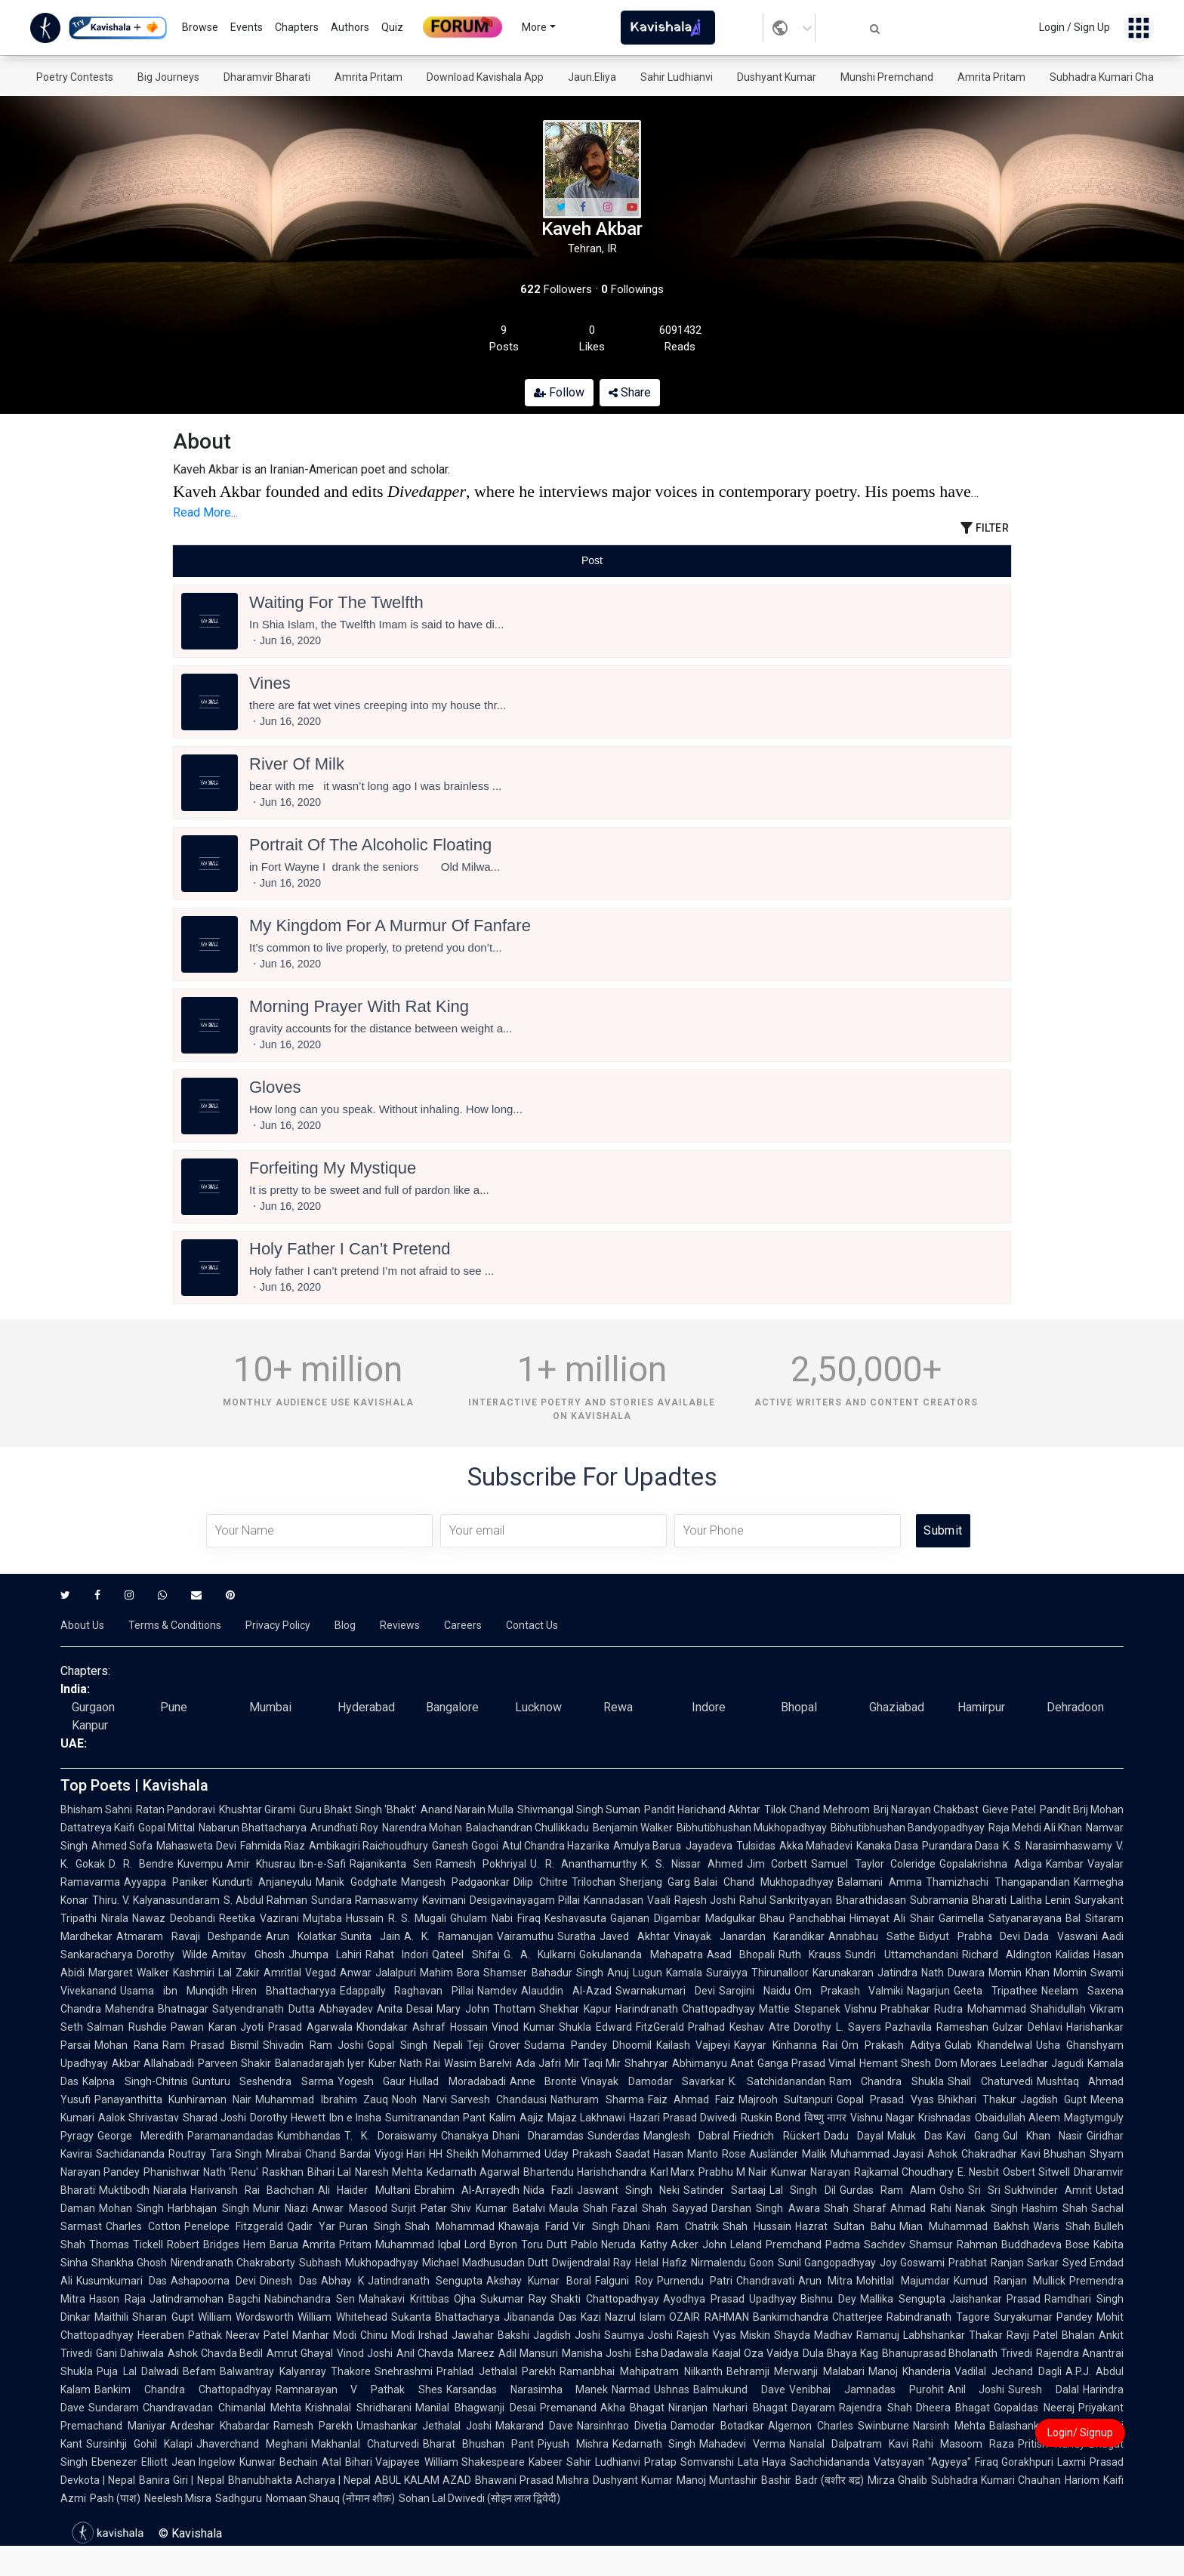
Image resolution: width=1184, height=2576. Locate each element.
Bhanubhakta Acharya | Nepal (299, 2480)
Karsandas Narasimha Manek (527, 2389)
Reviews (400, 1625)
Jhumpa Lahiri (325, 1954)
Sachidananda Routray (151, 2154)
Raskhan (283, 2172)
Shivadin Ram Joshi (313, 2045)
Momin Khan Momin (1037, 1973)
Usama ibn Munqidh (174, 1991)
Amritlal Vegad (300, 1973)
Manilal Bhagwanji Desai (475, 2408)
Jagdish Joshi (566, 2335)
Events (246, 27)
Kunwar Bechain (278, 2462)
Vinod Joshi (365, 2353)
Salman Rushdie (127, 2027)
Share (630, 392)
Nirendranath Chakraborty (233, 2263)
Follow (559, 392)
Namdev (497, 1991)
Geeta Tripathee (996, 1991)
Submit (942, 1530)
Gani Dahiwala (130, 2353)
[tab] (312, 561)
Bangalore (452, 1707)
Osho (951, 2190)
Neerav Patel (257, 2335)
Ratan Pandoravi (175, 1809)
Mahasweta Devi (196, 1846)
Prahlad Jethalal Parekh (496, 2371)
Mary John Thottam (485, 2009)
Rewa (618, 1707)
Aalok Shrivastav (138, 2118)
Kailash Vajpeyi (693, 2045)
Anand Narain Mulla (467, 1809)
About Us (82, 1625)
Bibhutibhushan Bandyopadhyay (908, 1828)
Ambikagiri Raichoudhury (368, 1846)
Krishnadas (944, 2118)
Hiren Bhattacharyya (284, 1991)
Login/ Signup (1080, 2432)
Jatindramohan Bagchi (205, 2299)
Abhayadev (346, 2009)
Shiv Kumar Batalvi (498, 2208)
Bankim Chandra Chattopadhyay (183, 2389)
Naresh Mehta (389, 2172)
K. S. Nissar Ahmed (692, 1864)
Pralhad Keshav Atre (739, 2027)
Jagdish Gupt (1053, 2099)
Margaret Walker (128, 1973)
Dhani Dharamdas (538, 2136)
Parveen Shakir (234, 2063)
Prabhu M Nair (732, 2172)
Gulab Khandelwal (989, 2045)
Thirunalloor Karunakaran (812, 1973)
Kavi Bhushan (1054, 2154)
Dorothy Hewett (287, 2118)
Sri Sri (984, 2190)
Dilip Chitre (540, 1882)
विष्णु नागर (825, 2118)
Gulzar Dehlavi (1027, 2027)
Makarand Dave (534, 2426)
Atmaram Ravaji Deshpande (189, 1936)
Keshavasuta (575, 1918)
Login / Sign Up (1074, 27)
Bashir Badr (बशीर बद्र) (812, 2480)
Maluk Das (914, 2136)
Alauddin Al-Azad (566, 1991)
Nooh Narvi (419, 2099)
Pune (173, 1707)
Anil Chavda (425, 2353)
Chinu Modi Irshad (404, 2335)
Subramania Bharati (958, 1900)
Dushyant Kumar (776, 77)
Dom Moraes (966, 2063)
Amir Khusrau (261, 1864)
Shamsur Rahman (953, 2244)
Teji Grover (494, 2045)
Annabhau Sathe (871, 1936)
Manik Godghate (356, 1882)
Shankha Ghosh (129, 2263)
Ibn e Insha (355, 2118)
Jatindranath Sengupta (425, 2281)
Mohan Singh (131, 2208)
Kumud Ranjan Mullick (1009, 2281)
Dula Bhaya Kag (840, 2353)
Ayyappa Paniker (166, 1882)
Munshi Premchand (886, 77)
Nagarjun (928, 1991)
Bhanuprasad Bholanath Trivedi (957, 2353)
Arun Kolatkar (301, 1936)
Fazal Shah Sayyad (660, 2208)
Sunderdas (613, 2136)
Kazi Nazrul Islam (623, 2317)
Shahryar (646, 2063)
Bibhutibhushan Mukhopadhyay (752, 1828)
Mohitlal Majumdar (902, 2281)
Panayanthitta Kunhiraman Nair (172, 2099)
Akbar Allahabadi (153, 2063)
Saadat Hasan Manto (666, 2154)
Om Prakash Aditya (890, 2045)
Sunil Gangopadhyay (827, 2263)
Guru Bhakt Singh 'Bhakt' (357, 1809)
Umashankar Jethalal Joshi (424, 2426)
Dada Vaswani (1061, 1936)
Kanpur (90, 1725)
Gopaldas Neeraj (1034, 2408)
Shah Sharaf (855, 2208)
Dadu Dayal (853, 2136)
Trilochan (593, 1882)
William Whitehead (342, 2317)
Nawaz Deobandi (173, 1918)
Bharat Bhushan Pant (478, 2444)
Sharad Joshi (214, 2118)
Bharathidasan (871, 1900)
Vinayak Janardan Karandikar (749, 1936)
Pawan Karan (203, 2027)
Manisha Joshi (596, 2353)
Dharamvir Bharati (267, 77)
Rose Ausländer (760, 2154)
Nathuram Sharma (596, 2099)
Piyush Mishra (573, 2444)
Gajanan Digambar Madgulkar (683, 1918)
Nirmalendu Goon (732, 2263)
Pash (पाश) (115, 2498)
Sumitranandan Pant (435, 2118)
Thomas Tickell (126, 2244)
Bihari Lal (329, 2172)
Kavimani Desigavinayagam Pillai (500, 1900)
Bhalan (1078, 2335)
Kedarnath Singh (654, 2444)
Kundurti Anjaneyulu (262, 1882)
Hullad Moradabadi (457, 2081)
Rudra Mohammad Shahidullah (1010, 2009)
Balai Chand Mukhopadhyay (764, 1882)
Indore (709, 1707)
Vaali (659, 1900)
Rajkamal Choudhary (904, 2172)
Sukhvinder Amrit (1048, 2190)
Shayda (792, 2335)
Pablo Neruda (604, 2244)
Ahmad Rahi (920, 2208)
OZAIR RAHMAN (708, 2317)
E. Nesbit (978, 2172)
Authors (350, 27)
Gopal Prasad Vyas (885, 2099)
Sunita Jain (370, 1936)
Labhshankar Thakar (953, 2335)
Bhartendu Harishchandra (584, 2172)
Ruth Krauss (810, 1954)
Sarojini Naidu (755, 1991)
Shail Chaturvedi (990, 2081)
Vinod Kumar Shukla (542, 2027)
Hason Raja (117, 2299)
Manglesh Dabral (686, 2136)
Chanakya (465, 2136)
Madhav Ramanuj (856, 2335)
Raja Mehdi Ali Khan (1035, 1828)
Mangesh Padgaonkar (455, 1882)
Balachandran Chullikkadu (527, 1828)
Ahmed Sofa (122, 1846)
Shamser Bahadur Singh (543, 1973)
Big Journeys (168, 77)
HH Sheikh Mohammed (485, 2154)
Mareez (476, 2353)
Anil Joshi (976, 2389)
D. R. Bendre (141, 1864)
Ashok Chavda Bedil (216, 2353)
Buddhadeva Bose (1045, 2244)
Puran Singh (370, 2226)
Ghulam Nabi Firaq (495, 1918)
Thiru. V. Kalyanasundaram (156, 1900)
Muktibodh (124, 2190)
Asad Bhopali (741, 1954)
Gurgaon (93, 1707)
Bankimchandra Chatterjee (818, 2317)
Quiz (392, 27)
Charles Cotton (143, 2226)
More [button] (534, 27)
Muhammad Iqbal (418, 2244)
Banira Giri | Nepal (181, 2480)
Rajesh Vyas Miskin (723, 2335)
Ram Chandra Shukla (886, 2081)
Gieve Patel (1009, 1809)
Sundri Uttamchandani (901, 1954)
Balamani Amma (879, 1882)
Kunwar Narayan (810, 2172)
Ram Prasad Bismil (210, 2045)
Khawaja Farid (533, 2226)
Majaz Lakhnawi (586, 2118)
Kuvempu (200, 1864)
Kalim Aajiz (516, 2118)
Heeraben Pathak (179, 2335)
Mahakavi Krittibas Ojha (417, 2299)
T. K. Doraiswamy (390, 2136)
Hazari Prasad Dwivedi (683, 2118)
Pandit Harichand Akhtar (702, 1809)
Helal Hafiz (660, 2263)
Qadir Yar (311, 2226)
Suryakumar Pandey (1043, 2317)
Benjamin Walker (633, 1828)
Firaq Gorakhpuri (1014, 2462)
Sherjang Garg (655, 1882)
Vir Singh (595, 2226)
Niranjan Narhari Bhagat (727, 2408)
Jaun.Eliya (592, 77)
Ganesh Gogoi (465, 1846)
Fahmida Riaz (272, 1846)
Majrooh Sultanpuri (785, 2099)
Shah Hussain (757, 2226)
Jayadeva (709, 1846)
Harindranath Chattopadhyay (685, 2009)
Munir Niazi (280, 2208)
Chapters (297, 27)
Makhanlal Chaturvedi (365, 2444)
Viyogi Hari (400, 2154)
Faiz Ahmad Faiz (691, 2099)
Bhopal (799, 1707)
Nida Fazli (548, 2190)
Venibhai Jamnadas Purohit (866, 2389)
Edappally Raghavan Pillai (407, 1991)
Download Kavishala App (485, 77)
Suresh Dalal (1043, 2389)
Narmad (631, 2389)
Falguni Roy (624, 2281)
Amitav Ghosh (247, 1954)
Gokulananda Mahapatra (640, 1954)
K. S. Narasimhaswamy (1057, 1846)
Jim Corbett (777, 1864)
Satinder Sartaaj (724, 2190)
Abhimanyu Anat (713, 2063)
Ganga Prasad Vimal (806, 2063)
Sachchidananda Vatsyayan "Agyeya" (880, 2462)
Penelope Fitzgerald (233, 2226)
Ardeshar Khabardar (220, 2426)
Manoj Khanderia (909, 2371)
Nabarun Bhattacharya (253, 1828)
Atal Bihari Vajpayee (371, 2462)
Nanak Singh (986, 2208)
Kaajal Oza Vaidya (755, 2353)
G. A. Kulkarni (540, 1954)
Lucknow (538, 1707)
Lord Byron (490, 2244)
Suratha (576, 1936)
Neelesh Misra (177, 2498)
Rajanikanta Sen (391, 1864)
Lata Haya (762, 2462)
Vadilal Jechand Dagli (1007, 2371)
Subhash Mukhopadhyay (358, 2263)
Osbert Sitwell (1036, 2172)
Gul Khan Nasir (1043, 2136)
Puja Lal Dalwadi (138, 2371)
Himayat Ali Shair (892, 1918)
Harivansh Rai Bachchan (252, 2190)
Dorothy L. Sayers (837, 2027)
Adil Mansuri (528, 2353)
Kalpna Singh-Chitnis (135, 2081)
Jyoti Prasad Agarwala (296, 2027)
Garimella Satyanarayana (1000, 1918)
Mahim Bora (449, 1973)
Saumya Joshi (639, 2335)
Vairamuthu (525, 1936)
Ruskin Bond (770, 2118)
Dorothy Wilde (172, 1954)
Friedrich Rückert (776, 2136)
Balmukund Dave (739, 2389)
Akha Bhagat (632, 2408)
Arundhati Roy (344, 1828)
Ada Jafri (538, 2063)
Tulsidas (755, 1846)
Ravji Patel (1032, 2335)
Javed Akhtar (635, 1936)
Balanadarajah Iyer (320, 2063)
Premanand (568, 2408)
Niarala (170, 2190)
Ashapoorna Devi (213, 2281)
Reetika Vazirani (259, 1918)
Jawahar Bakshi (490, 2335)
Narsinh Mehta (949, 2426)
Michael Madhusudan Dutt (485, 2263)
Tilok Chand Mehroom (816, 1809)
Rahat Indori (396, 1954)
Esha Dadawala (672, 2353)
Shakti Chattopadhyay (604, 2299)
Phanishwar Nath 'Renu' (200, 2172)
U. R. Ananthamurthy (583, 1864)
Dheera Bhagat (953, 2408)
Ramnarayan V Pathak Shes (359, 2389)
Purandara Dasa (960, 1846)
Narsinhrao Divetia (622, 2426)
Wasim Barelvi (478, 2063)
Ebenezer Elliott (129, 2462)
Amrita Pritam (368, 77)
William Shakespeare (475, 2462)
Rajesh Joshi (704, 1900)
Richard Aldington (1007, 1954)
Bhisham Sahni (96, 1809)
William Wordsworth (246, 2317)
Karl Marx (672, 2172)
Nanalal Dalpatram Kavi (848, 2444)
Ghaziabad (896, 1707)
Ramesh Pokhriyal (481, 1864)
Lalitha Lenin (1040, 1900)
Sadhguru (238, 2498)
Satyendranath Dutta (263, 2009)
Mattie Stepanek (799, 2009)
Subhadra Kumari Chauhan (1114, 77)
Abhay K (342, 2281)
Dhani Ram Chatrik (671, 2226)
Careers (463, 1625)
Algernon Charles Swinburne (839, 2426)
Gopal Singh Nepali (414, 2045)
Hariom (1082, 2480)
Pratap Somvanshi (689, 2462)
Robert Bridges (203, 2244)
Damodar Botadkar (717, 2426)
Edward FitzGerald (640, 2027)
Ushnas (671, 2389)
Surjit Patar (419, 2208)
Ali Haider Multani (364, 2190)
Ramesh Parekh (313, 2426)
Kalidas (1073, 1954)
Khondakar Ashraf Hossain (422, 2027)
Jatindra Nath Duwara (931, 1973)
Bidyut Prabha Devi (969, 1936)
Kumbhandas (309, 2136)
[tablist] (592, 561)
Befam (199, 2371)
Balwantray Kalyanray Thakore (295, 2371)
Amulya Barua (647, 1846)
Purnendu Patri (694, 2281)
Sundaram (113, 2408)
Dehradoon (1075, 1707)
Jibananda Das (540, 2317)
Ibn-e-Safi (322, 1864)
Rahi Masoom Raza (963, 2444)
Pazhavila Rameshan (936, 2027)
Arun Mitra (825, 2281)
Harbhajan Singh (208, 2208)
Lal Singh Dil (802, 2190)
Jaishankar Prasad (995, 2299)
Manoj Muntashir (717, 2480)
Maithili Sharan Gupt (144, 2317)
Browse (200, 27)
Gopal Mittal (166, 1828)
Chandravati (765, 2281)
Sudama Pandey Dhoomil (588, 2045)
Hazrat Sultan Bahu (845, 2226)
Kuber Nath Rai (404, 2063)
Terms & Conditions (174, 1625)
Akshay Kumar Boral (538, 2281)
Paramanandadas (230, 2136)
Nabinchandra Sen (309, 2299)
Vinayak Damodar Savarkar (653, 2081)
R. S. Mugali (417, 1918)
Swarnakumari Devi (665, 1991)
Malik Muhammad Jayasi (862, 2154)
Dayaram (813, 2408)
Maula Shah (578, 2208)
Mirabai (283, 2154)
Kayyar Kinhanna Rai (785, 2045)
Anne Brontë (544, 2081)
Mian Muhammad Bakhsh (964, 2226)
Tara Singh (236, 2154)
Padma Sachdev (865, 2244)
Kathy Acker (669, 2244)
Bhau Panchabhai (803, 1918)
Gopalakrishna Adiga (990, 1864)
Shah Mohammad (450, 2226)
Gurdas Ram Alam (888, 2190)
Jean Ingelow (203, 2462)
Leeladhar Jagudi (1042, 2063)
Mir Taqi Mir (593, 2063)
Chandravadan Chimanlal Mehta (222, 2408)
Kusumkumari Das (121, 2281)
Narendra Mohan (422, 1828)
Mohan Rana (126, 2045)
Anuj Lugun (634, 1973)
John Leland (732, 2244)
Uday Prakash (578, 2154)
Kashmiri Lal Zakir (216, 1973)
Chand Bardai (338, 2154)
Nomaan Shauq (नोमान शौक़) (330, 2498)
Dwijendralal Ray (591, 2263)
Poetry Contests (74, 77)
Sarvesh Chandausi (499, 2099)
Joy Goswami (912, 2263)
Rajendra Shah (875, 2408)
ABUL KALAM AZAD (423, 2480)
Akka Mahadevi (816, 1846)
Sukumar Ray (513, 2299)
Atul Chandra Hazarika (556, 1846)
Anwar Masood (349, 2208)
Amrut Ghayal (300, 2353)
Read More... (205, 512)
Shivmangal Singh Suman (578, 1809)
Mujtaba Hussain (343, 1918)
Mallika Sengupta (902, 2299)
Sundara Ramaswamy (364, 1900)
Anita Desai (405, 2009)
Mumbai (270, 1707)
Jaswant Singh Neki (628, 2190)
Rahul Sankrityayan (785, 1900)
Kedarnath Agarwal (473, 2172)
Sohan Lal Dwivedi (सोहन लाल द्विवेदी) (479, 2498)
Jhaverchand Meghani (251, 2444)
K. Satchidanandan (777, 2081)
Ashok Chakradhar (972, 2154)
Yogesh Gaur (372, 2081)
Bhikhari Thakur (977, 2099)
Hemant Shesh (895, 2063)
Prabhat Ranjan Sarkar (1003, 2263)
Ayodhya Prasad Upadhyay (730, 2299)
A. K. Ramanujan (448, 1936)
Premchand (794, 2244)
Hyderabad (366, 1707)
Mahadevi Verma (742, 2444)
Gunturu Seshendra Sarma (263, 2081)
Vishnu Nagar (882, 2118)
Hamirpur (981, 1707)
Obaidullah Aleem (1017, 2118)
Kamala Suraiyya (707, 1973)
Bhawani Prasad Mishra (532, 2480)
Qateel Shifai (465, 1954)
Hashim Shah (1054, 2208)
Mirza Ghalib (897, 2480)
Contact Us (532, 1625)
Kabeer (546, 2462)
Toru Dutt (544, 2244)
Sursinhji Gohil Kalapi (139, 2444)
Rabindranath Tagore (937, 2317)
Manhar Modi (324, 2335)
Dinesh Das (288, 2281)
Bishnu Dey (828, 2299)
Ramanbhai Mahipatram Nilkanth (641, 2371)
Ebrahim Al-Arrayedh (467, 2190)
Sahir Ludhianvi (676, 77)
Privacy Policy (277, 1625)
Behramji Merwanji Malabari (795, 2371)
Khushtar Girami (257, 1809)
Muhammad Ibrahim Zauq (321, 2099)
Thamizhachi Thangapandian (998, 1882)
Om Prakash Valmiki (849, 1991)
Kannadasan (613, 1900)
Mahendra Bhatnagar (156, 2009)
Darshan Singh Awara (765, 2208)
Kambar (1065, 1864)
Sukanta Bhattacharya (445, 2317)
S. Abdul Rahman (265, 1900)
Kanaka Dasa (887, 1846)
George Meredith (140, 2136)
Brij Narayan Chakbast (926, 1809)
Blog (345, 1625)
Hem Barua (270, 2244)
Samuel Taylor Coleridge (873, 1864)
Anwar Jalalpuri (378, 1973)
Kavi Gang (972, 2136)
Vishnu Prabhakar (887, 2009)
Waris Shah (1061, 2226)
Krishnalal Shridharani (358, 2408)
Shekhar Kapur (575, 2009)
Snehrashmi (404, 2371)
